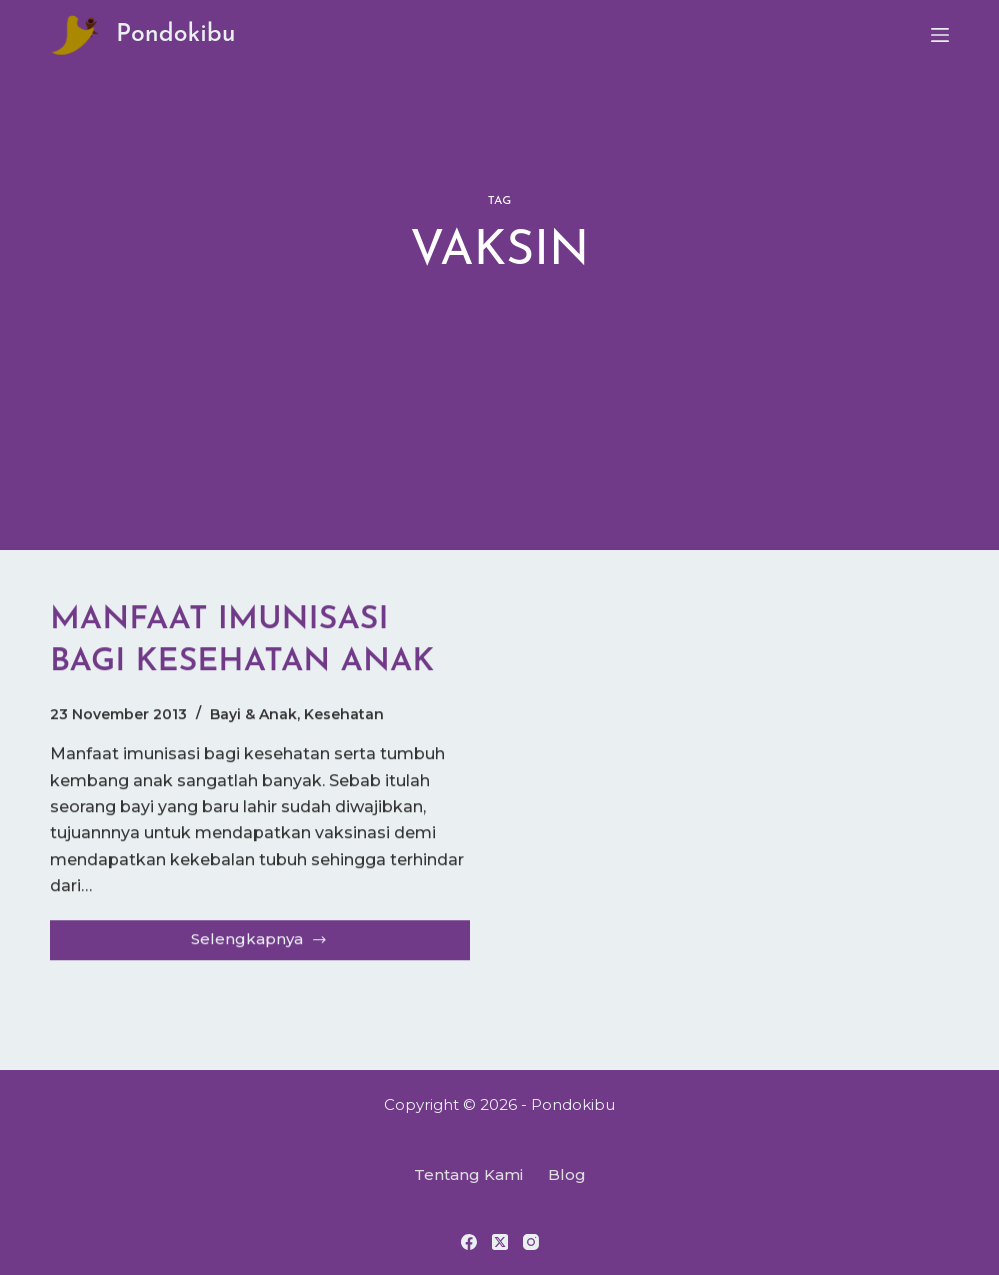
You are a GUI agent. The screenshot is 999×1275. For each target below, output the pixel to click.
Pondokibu (176, 34)
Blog (567, 1174)
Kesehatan (344, 715)
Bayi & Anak (253, 715)
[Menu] (940, 35)
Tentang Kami (468, 1174)
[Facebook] (469, 1242)
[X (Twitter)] (500, 1242)
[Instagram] (531, 1242)
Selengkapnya (266, 945)
